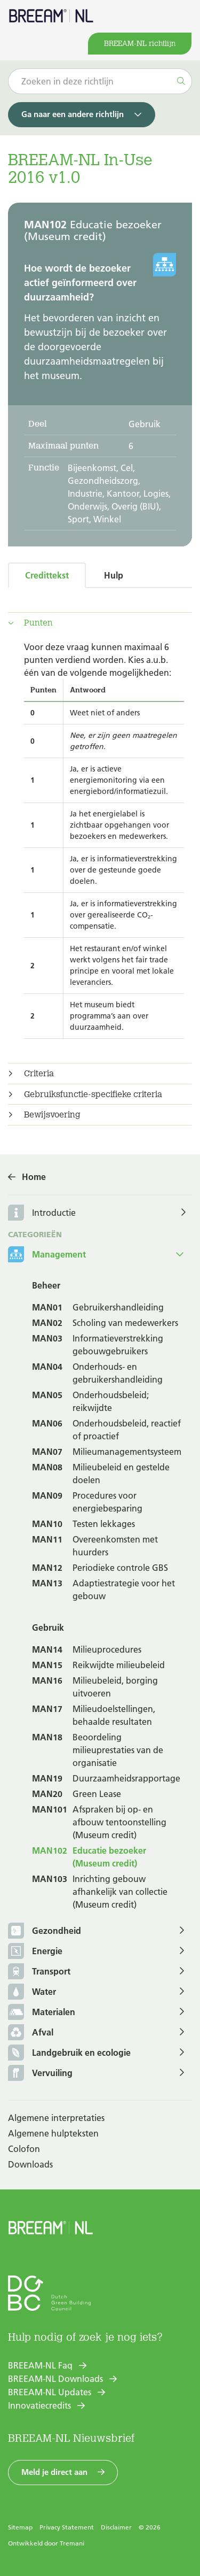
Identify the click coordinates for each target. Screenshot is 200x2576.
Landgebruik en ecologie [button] (69, 2053)
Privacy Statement (66, 2527)
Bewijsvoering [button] (52, 1115)
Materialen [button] (41, 2013)
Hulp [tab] (113, 575)
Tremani (72, 2543)
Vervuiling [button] (40, 2073)
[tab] (100, 623)
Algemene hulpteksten (53, 2133)
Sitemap (20, 2527)
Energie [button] (35, 1952)
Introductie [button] (54, 1212)
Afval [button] (30, 2033)
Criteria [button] (39, 1073)
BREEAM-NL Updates (49, 2392)
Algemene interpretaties (56, 2117)
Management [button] (47, 1255)
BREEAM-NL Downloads (55, 2378)
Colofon (24, 2148)
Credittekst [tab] (47, 575)
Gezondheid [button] (44, 1931)
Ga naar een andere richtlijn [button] (72, 114)
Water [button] (32, 1992)
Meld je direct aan (54, 2472)
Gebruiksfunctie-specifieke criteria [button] (93, 1094)
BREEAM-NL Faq (40, 2365)
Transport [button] (39, 1972)
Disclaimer (116, 2527)
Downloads (30, 2164)
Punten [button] (38, 623)
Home (34, 1176)
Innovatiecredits (39, 2405)
